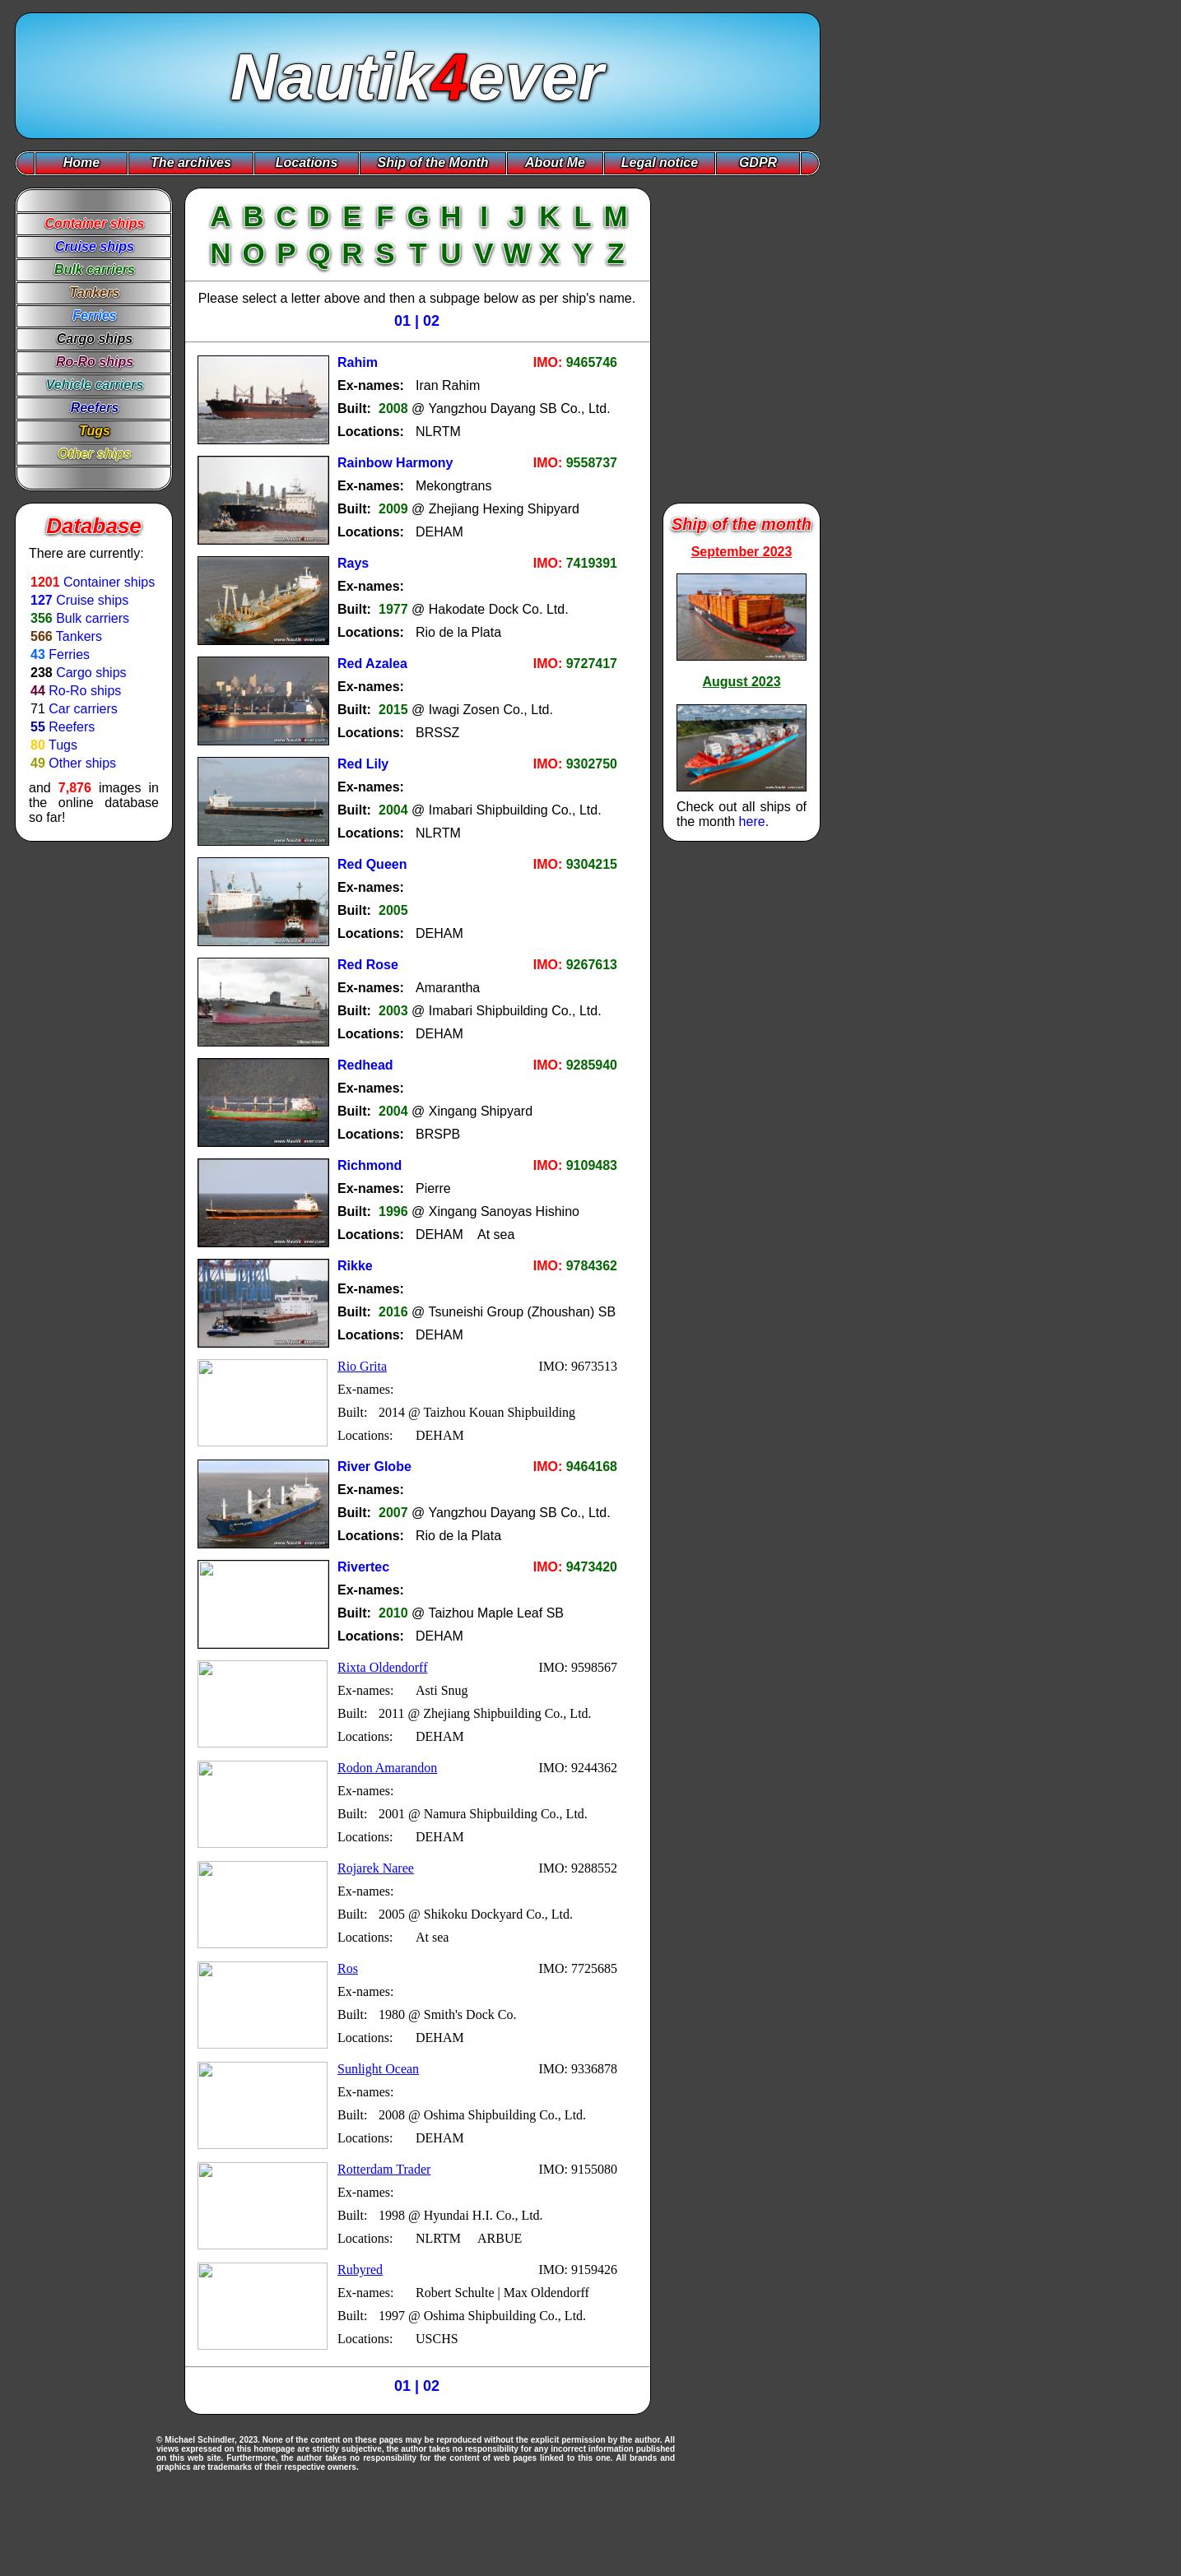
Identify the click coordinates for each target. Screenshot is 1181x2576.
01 (402, 321)
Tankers (79, 636)
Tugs (63, 745)
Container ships (109, 582)
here (752, 821)
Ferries (69, 654)
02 (431, 321)
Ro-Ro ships (85, 691)
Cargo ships (91, 673)
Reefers (72, 727)
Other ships (82, 763)
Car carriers (83, 709)
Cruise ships (92, 600)
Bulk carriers (92, 618)
